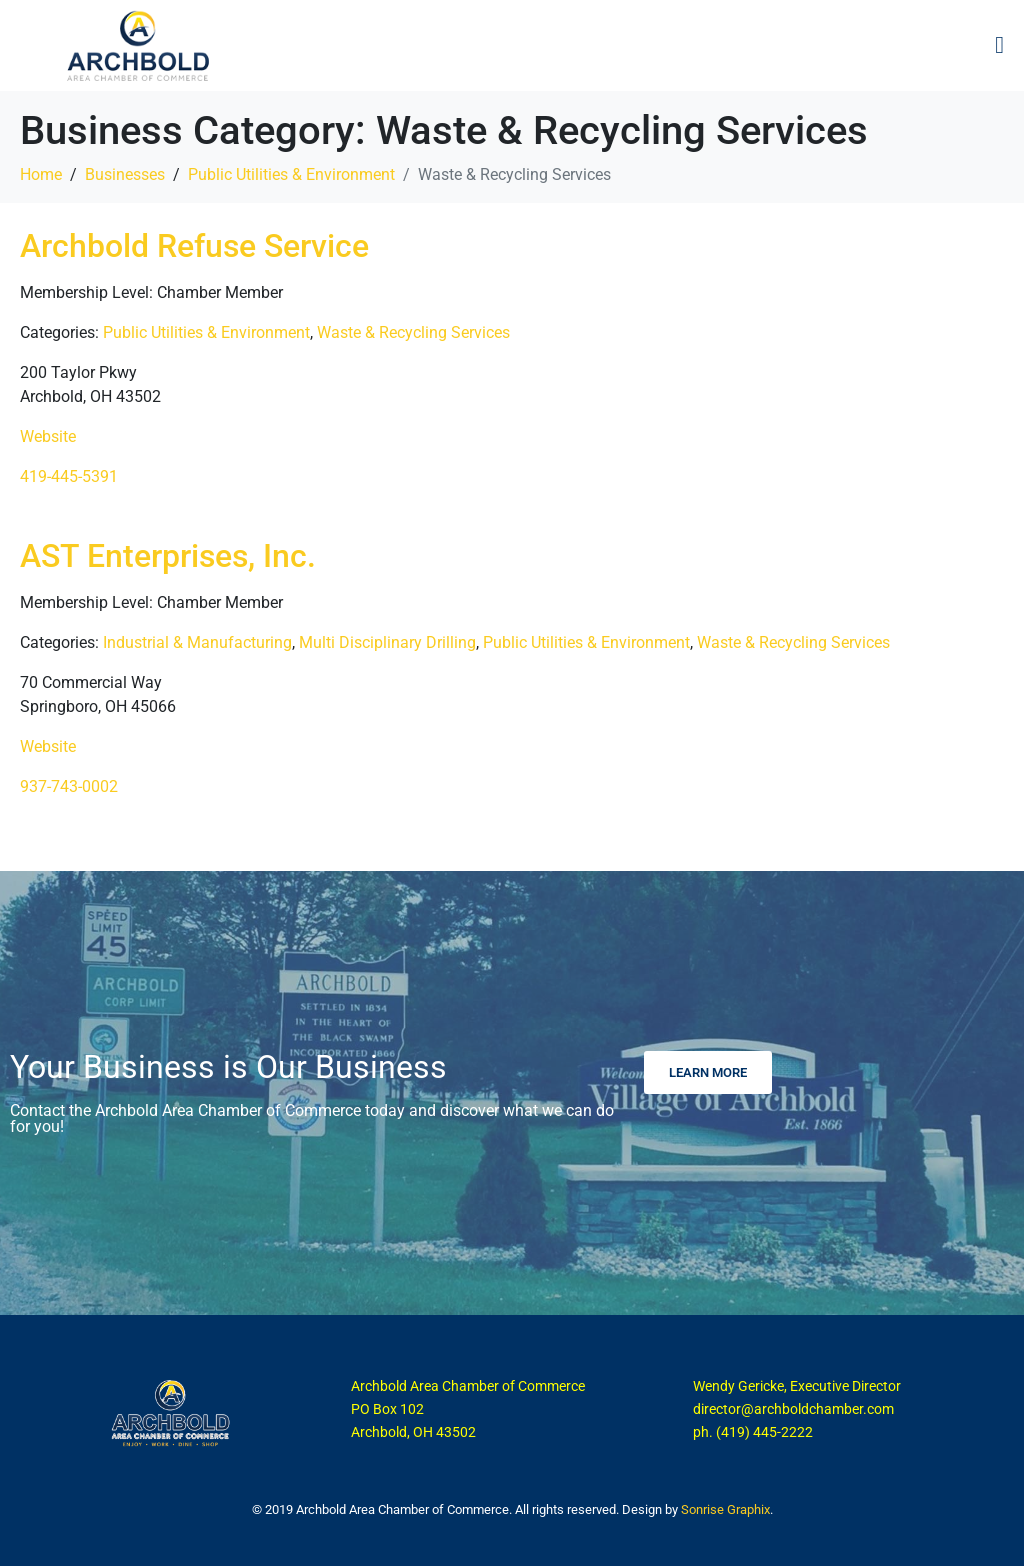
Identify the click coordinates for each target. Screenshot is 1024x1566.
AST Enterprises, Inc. (168, 556)
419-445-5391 (69, 476)
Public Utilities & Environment (206, 332)
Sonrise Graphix (725, 1509)
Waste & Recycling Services (413, 332)
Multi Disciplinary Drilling (387, 642)
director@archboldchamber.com (793, 1409)
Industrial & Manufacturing (197, 642)
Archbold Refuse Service (194, 246)
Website (48, 436)
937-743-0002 (69, 786)
